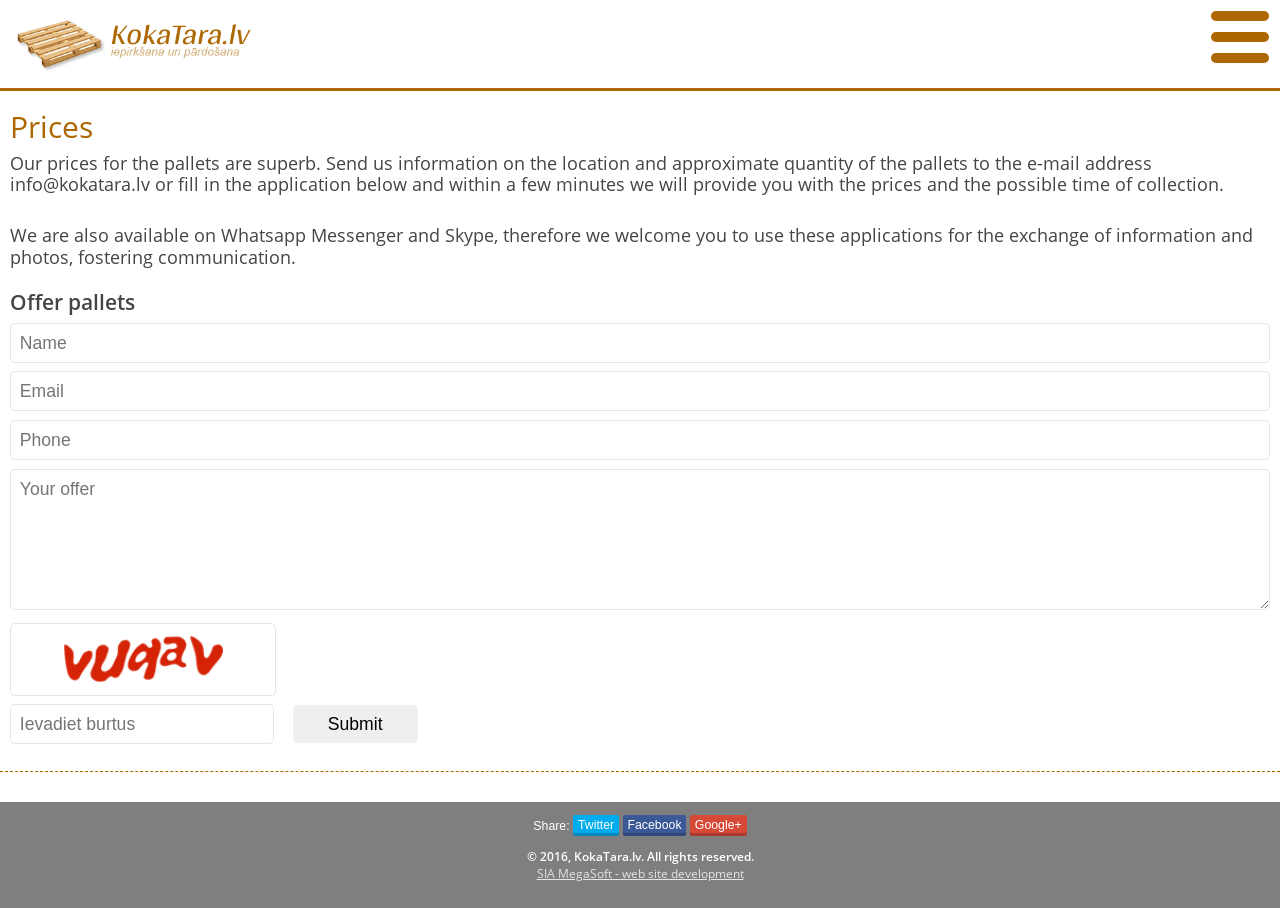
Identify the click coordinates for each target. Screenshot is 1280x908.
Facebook (654, 825)
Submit (355, 724)
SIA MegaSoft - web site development (640, 873)
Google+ (718, 825)
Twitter (596, 825)
